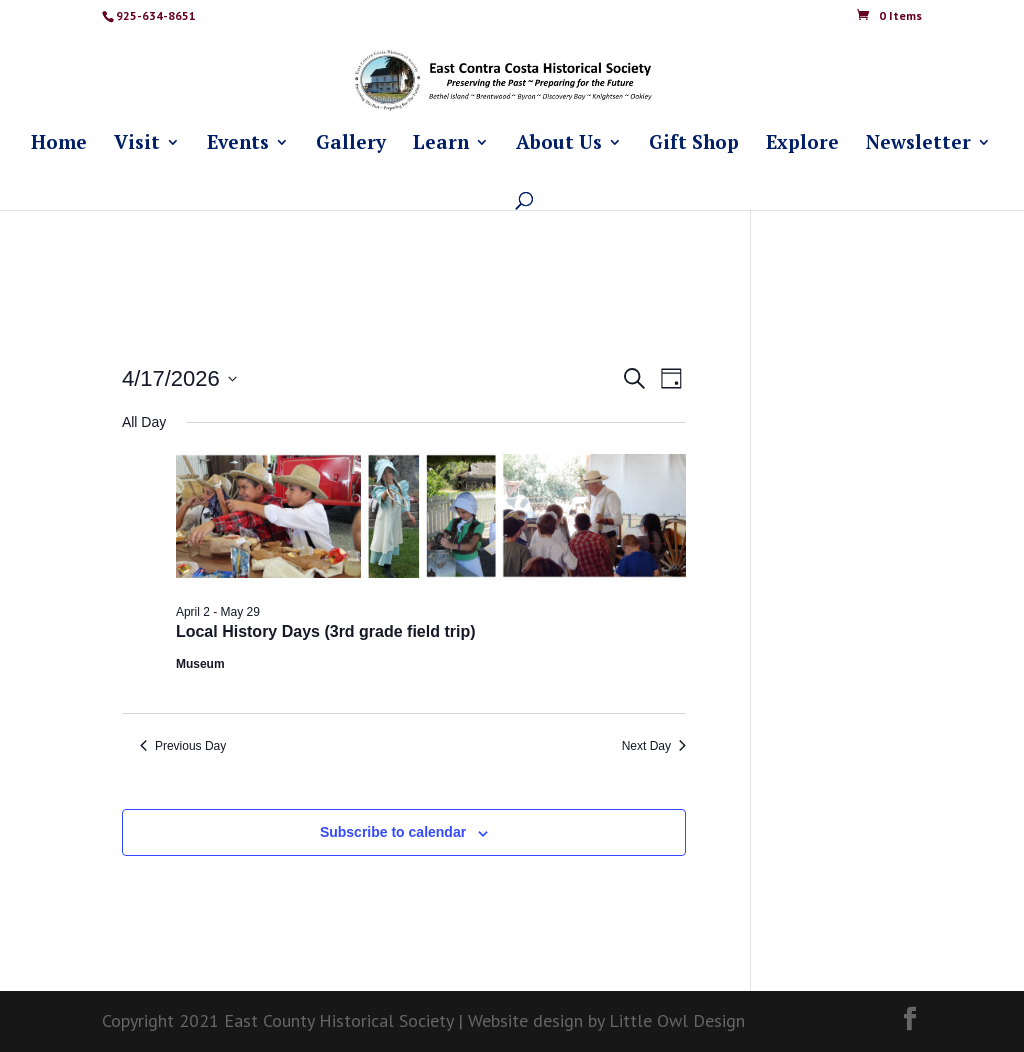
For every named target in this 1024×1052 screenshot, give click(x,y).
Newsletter (918, 144)
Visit (137, 144)
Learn (441, 144)
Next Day (654, 746)
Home (59, 144)
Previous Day (183, 746)
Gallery (351, 144)
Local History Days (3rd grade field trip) (326, 631)
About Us (559, 144)
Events (238, 144)
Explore (802, 144)
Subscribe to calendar (393, 832)
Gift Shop (694, 144)
